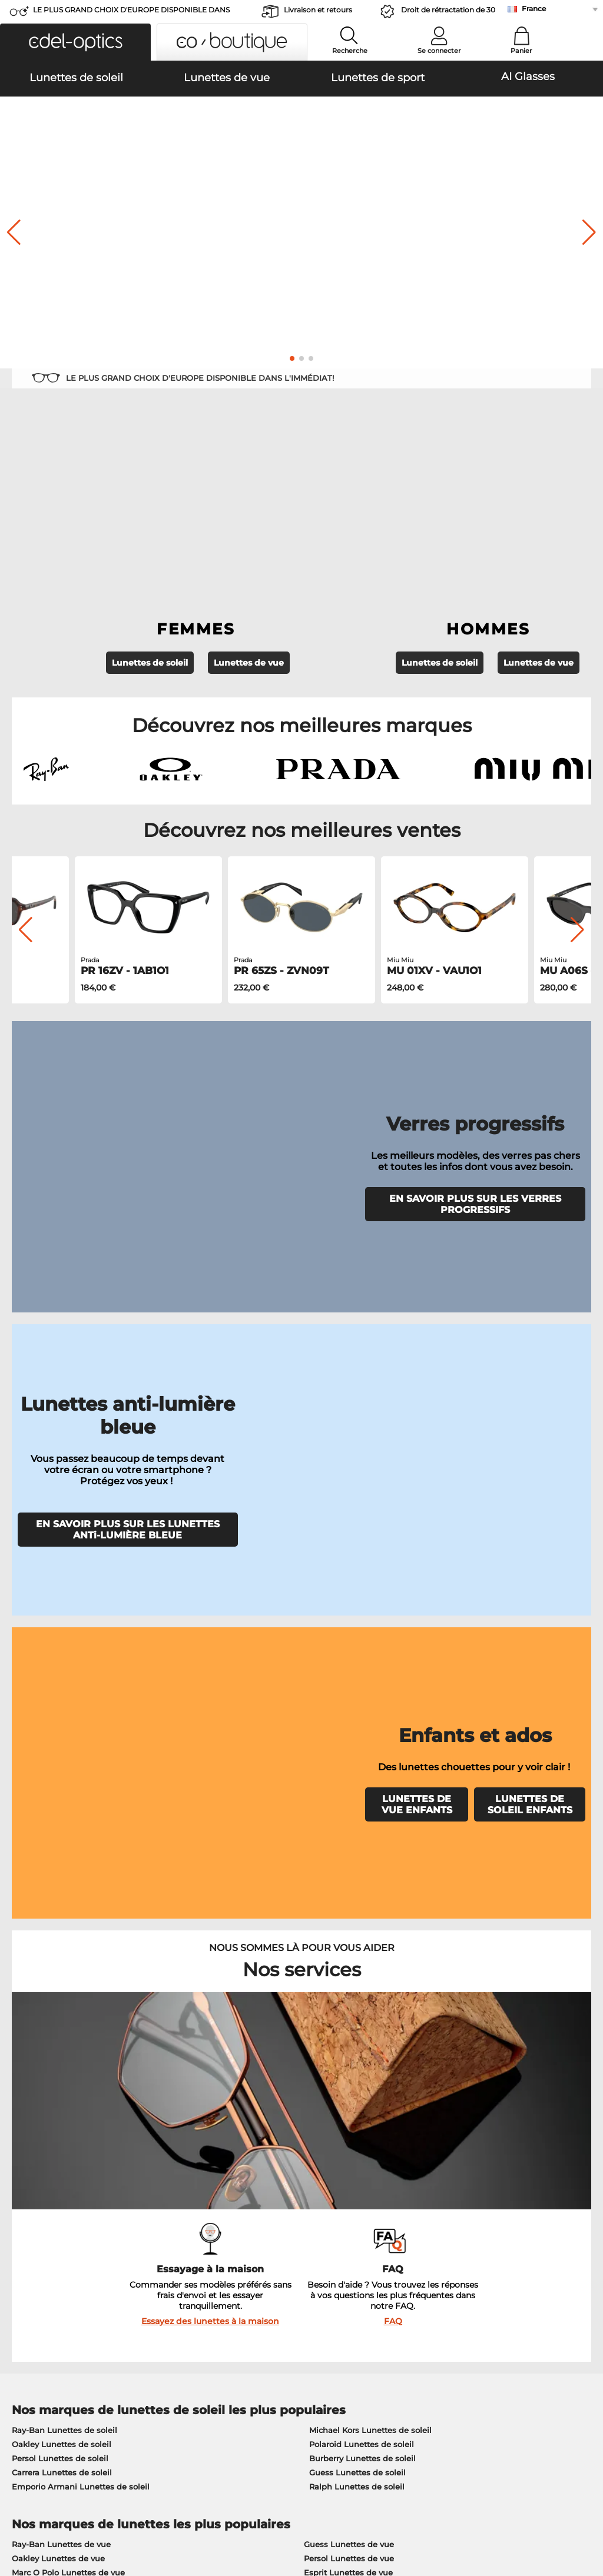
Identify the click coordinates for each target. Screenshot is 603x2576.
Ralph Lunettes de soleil (357, 1842)
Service (218, 2220)
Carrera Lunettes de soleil (62, 1828)
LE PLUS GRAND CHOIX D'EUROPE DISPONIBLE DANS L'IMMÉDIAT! (131, 13)
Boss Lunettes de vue (346, 1942)
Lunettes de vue (249, 496)
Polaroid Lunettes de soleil (361, 1799)
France (534, 8)
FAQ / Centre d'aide (438, 2239)
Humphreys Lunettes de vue (68, 1942)
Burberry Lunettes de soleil (362, 1814)
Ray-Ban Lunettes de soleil (64, 1785)
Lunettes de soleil (150, 496)
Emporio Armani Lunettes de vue (77, 1956)
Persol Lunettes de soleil (60, 1814)
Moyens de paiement (244, 2239)
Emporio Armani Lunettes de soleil (81, 1842)
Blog (409, 2267)
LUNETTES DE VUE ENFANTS (417, 1251)
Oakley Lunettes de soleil (61, 1799)
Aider (411, 2220)
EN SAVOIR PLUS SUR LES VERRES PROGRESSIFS (475, 952)
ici (77, 2092)
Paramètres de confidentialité (65, 2253)
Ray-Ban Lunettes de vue (61, 1899)
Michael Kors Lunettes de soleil (370, 1785)
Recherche (349, 50)
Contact (22, 2267)
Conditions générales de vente (67, 2505)
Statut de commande (441, 2281)
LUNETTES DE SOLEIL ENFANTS (530, 1251)
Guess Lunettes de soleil (357, 1828)
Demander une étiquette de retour (271, 2267)
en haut (577, 2505)
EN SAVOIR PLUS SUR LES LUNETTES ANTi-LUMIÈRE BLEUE (128, 1130)
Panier (521, 50)
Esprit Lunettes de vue (348, 1928)
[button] (75, 42)
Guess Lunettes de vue (349, 1899)
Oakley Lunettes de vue (58, 1914)
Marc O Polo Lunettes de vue (68, 1928)
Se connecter (439, 50)
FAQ (393, 1676)
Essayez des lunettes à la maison (210, 1676)
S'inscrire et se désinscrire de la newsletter (484, 2253)
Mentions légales (102, 2519)
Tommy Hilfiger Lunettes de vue (367, 1956)
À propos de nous (45, 2220)
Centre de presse (40, 2239)
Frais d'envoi (227, 2253)
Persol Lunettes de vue (349, 1914)
